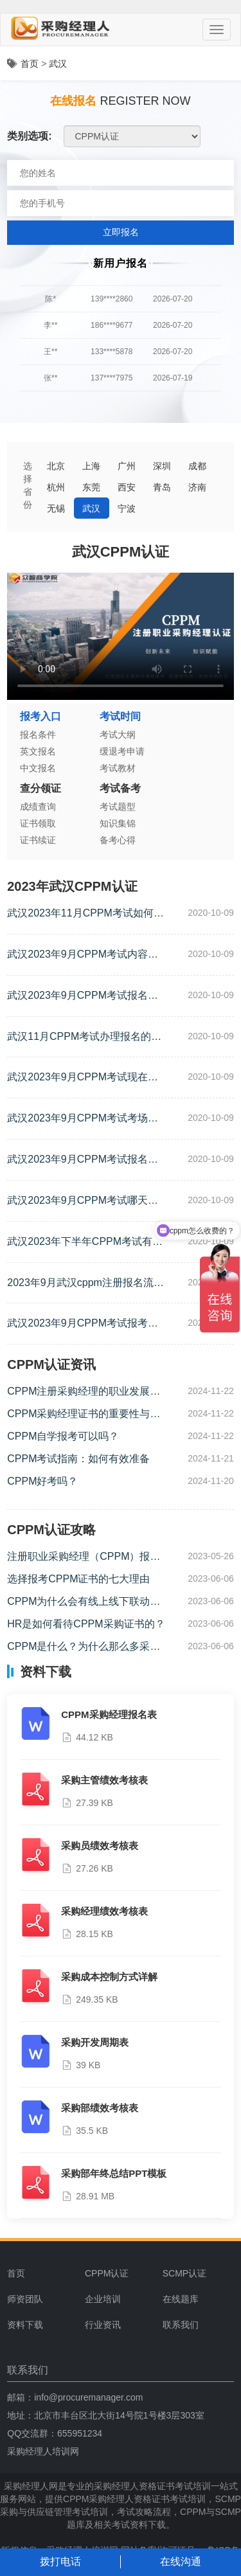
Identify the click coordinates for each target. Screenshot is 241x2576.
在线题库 (181, 2299)
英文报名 (38, 751)
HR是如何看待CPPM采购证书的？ (86, 1623)
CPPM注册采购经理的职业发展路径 (83, 1392)
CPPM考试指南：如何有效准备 (78, 1458)
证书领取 (38, 823)
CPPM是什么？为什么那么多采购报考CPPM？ (83, 1647)
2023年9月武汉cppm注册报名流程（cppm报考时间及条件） (85, 1284)
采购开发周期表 (95, 2042)
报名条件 (38, 734)
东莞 (91, 487)
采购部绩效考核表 (99, 2107)
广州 (127, 466)
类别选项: (29, 135)
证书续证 (38, 840)
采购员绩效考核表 (99, 1845)
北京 (56, 466)
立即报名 (121, 232)
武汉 (58, 63)
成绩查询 (38, 806)
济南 (197, 487)
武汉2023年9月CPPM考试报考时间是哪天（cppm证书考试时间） (82, 1324)
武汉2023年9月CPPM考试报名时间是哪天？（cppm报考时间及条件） (82, 1160)
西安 (127, 487)
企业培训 (103, 2299)
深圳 (162, 466)
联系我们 (181, 2325)
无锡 (56, 508)
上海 (91, 466)
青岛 (162, 487)
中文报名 (38, 768)
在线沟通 (180, 2561)
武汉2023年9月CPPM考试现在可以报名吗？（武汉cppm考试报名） (82, 1078)
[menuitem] (119, 2273)
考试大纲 (118, 734)
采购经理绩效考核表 (104, 1911)
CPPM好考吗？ (42, 1481)
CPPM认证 (107, 2273)
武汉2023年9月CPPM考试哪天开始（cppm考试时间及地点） (82, 1201)
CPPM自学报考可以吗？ (63, 1436)
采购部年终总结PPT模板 (113, 2173)
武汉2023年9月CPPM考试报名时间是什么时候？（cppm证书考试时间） (82, 996)
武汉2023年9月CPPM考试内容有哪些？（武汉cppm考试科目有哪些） (82, 955)
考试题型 (118, 806)
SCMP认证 (184, 2273)
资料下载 (25, 2325)
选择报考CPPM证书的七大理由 (78, 1578)
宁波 (127, 508)
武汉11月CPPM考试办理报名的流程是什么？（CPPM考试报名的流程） (84, 1037)
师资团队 (25, 2299)
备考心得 (118, 840)
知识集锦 (118, 823)
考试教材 (118, 768)
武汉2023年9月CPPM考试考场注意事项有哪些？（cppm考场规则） (82, 1119)
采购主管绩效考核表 (104, 1780)
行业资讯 (103, 2325)
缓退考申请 (122, 751)
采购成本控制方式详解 (109, 1976)
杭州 (56, 487)
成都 (197, 466)
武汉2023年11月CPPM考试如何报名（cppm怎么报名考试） (85, 914)
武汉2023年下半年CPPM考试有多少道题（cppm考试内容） (85, 1242)
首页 (30, 63)
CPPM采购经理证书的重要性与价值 (83, 1415)
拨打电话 (60, 2561)
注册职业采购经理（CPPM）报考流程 (83, 1557)
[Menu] (216, 29)
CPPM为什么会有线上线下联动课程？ (83, 1602)
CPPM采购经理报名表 (108, 1714)
